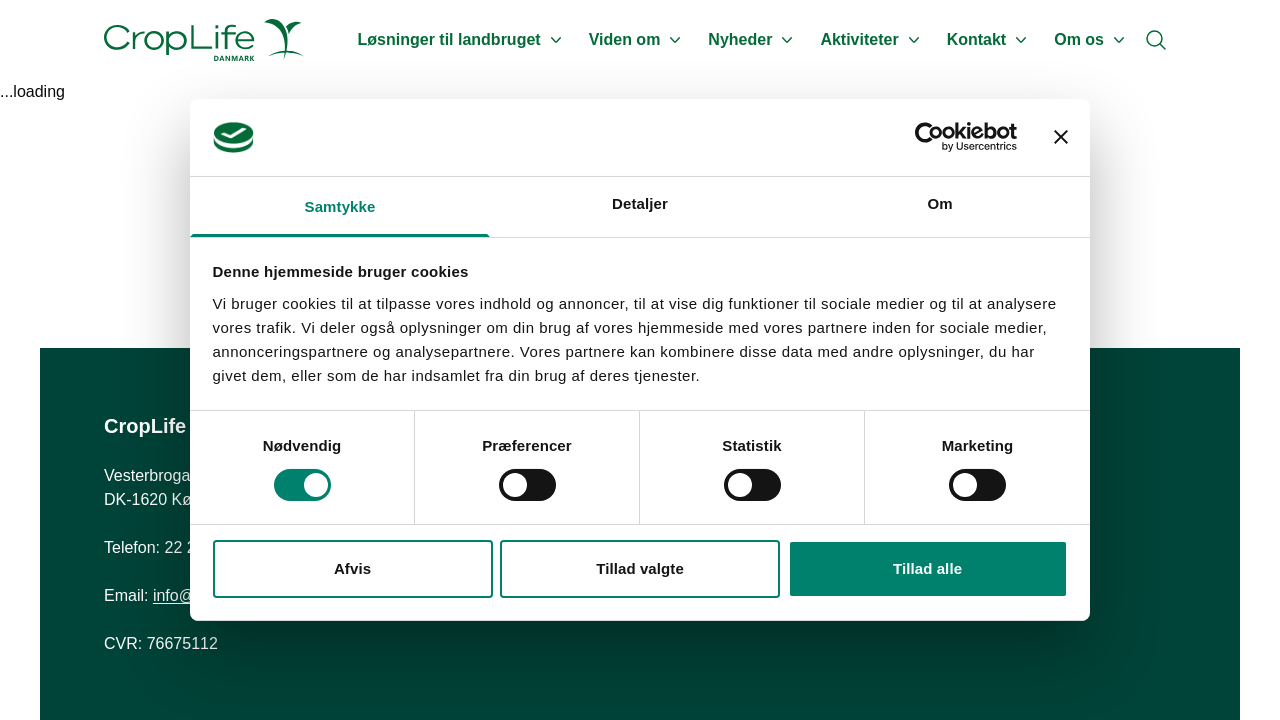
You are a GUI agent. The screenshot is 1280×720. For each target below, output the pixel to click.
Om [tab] (939, 203)
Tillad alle (927, 568)
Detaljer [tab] (640, 203)
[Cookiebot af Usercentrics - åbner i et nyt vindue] (929, 137)
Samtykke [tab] (340, 206)
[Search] (1156, 40)
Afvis (352, 568)
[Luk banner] (1061, 137)
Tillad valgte (640, 568)
